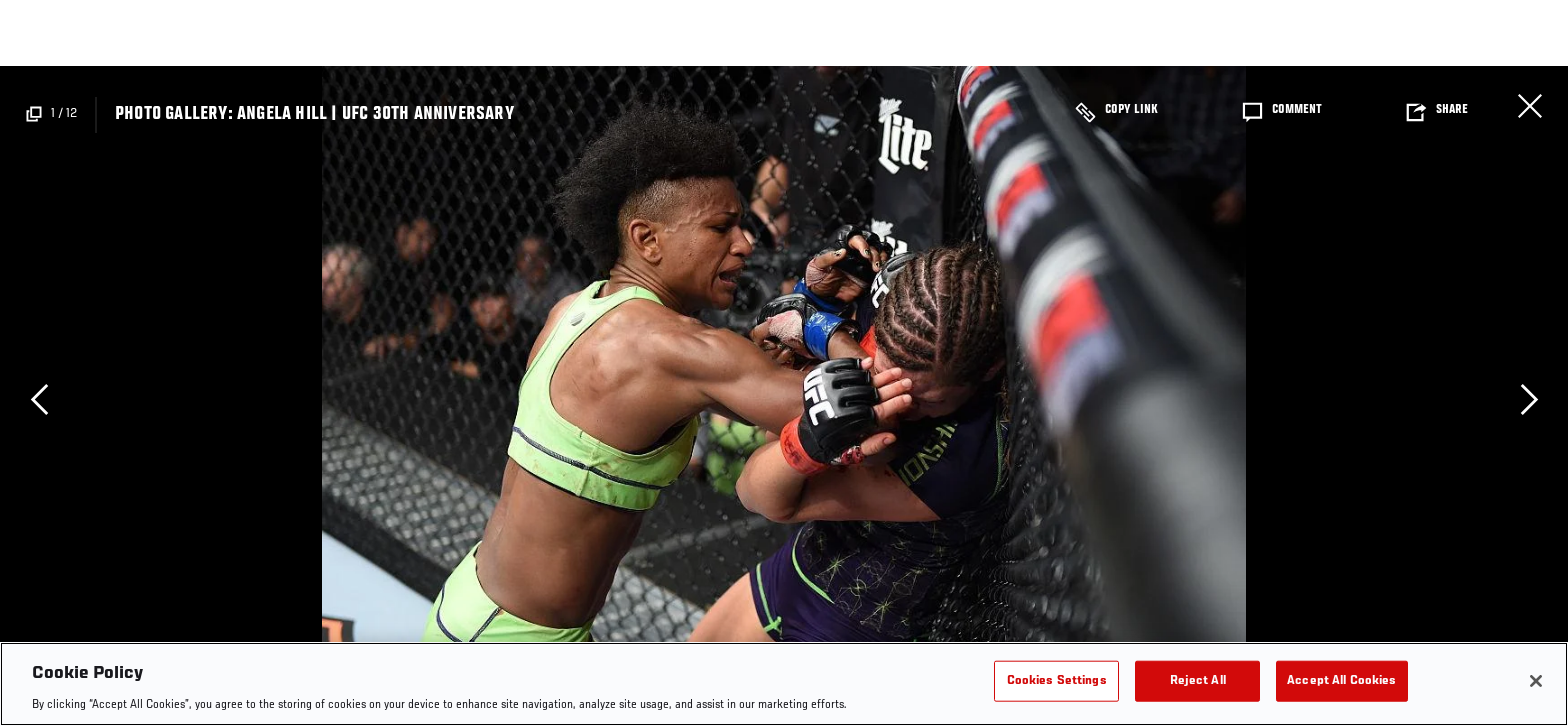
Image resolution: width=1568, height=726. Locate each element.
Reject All (1198, 680)
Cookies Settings (1057, 680)
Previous (39, 399)
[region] (784, 684)
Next (1529, 399)
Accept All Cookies (1341, 680)
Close (1530, 106)
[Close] (1536, 681)
